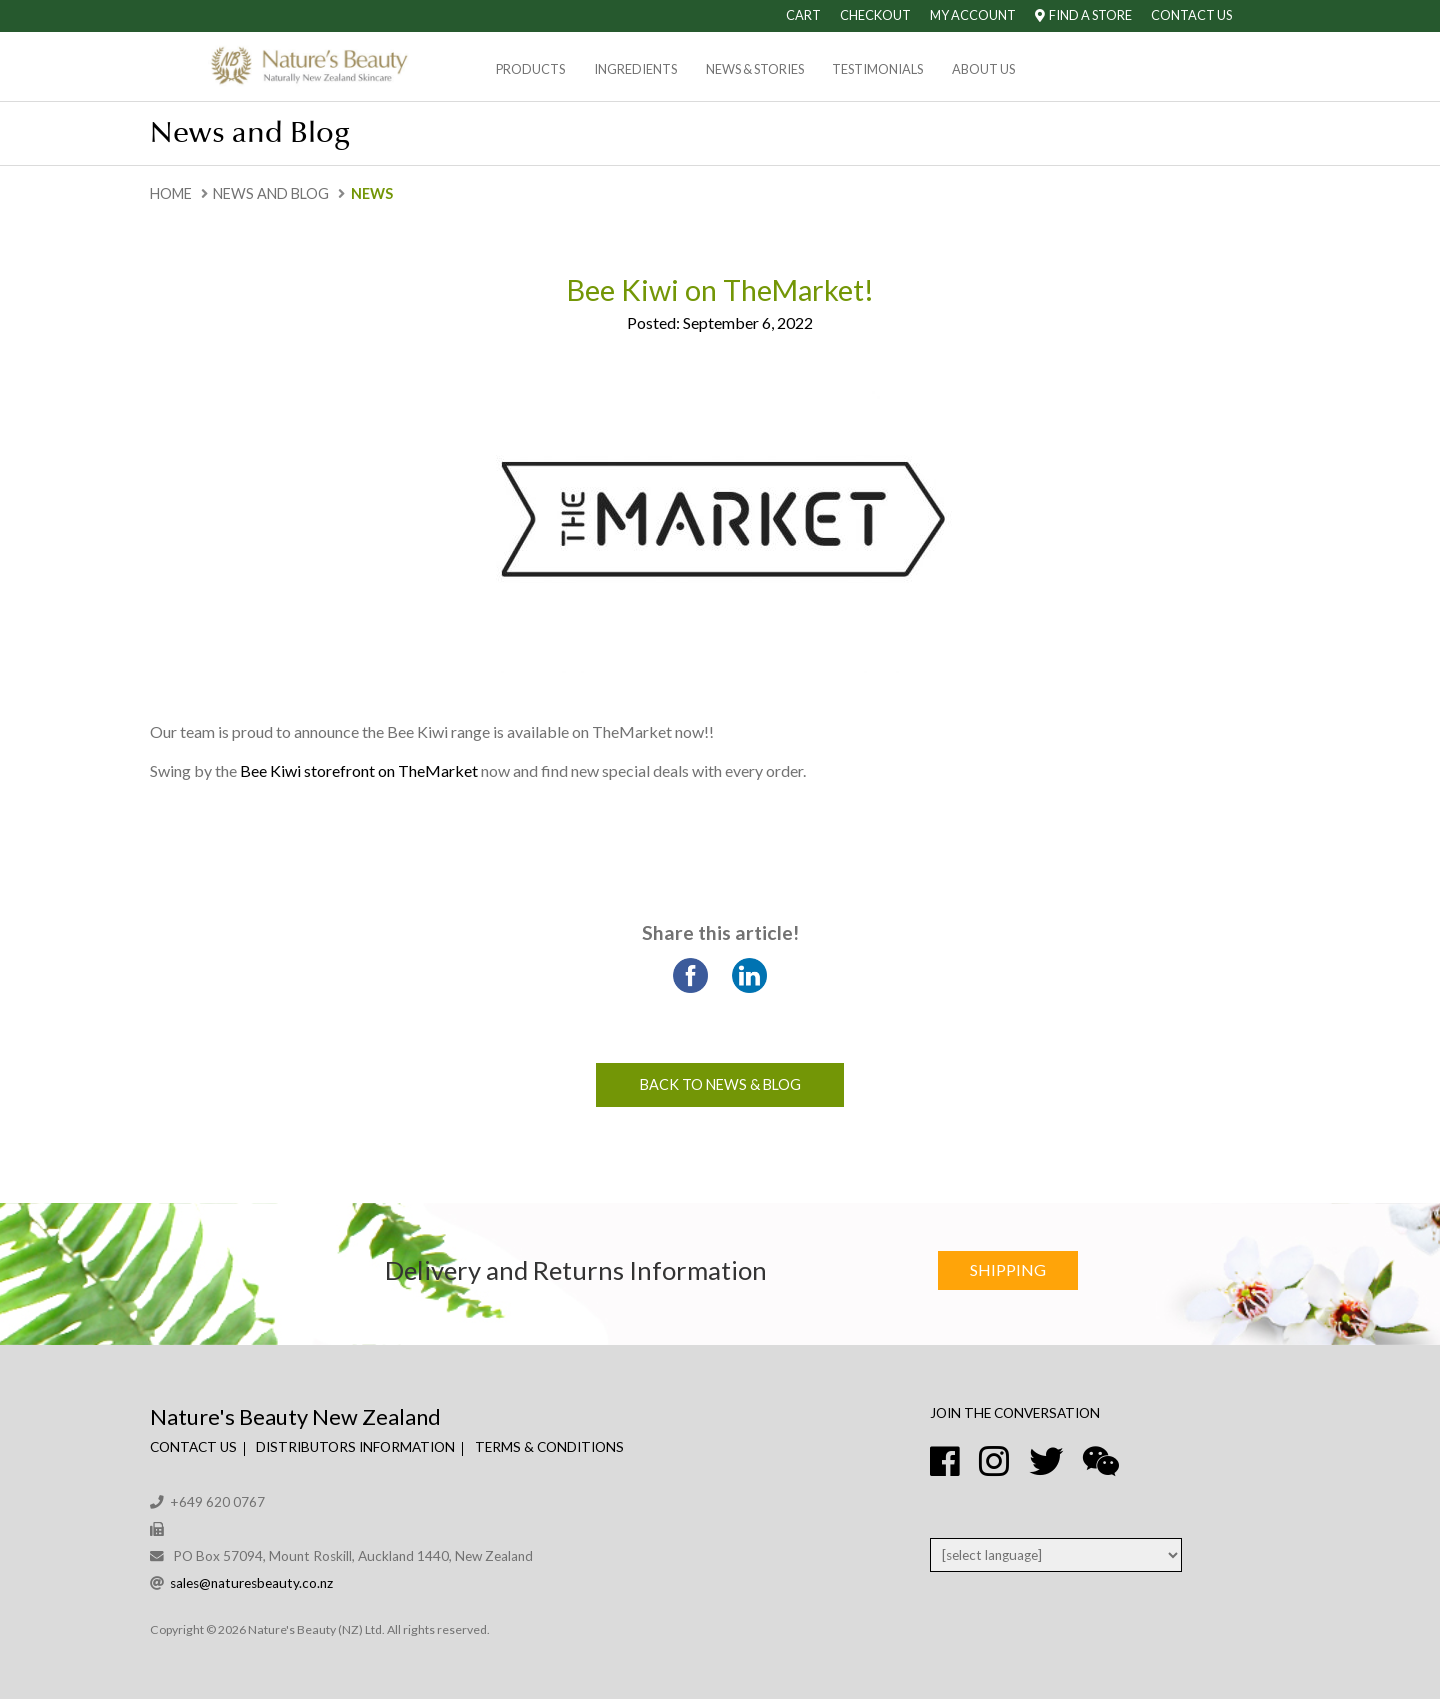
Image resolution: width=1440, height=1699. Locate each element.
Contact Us (1191, 15)
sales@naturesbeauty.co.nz (251, 1583)
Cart (803, 15)
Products (530, 69)
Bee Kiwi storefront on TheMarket (359, 770)
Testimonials (877, 69)
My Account (973, 15)
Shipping (1008, 1269)
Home (171, 193)
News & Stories (755, 69)
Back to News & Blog (720, 1084)
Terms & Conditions (549, 1447)
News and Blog (271, 193)
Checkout (875, 15)
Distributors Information (355, 1447)
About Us (983, 69)
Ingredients (635, 69)
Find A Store (1083, 15)
